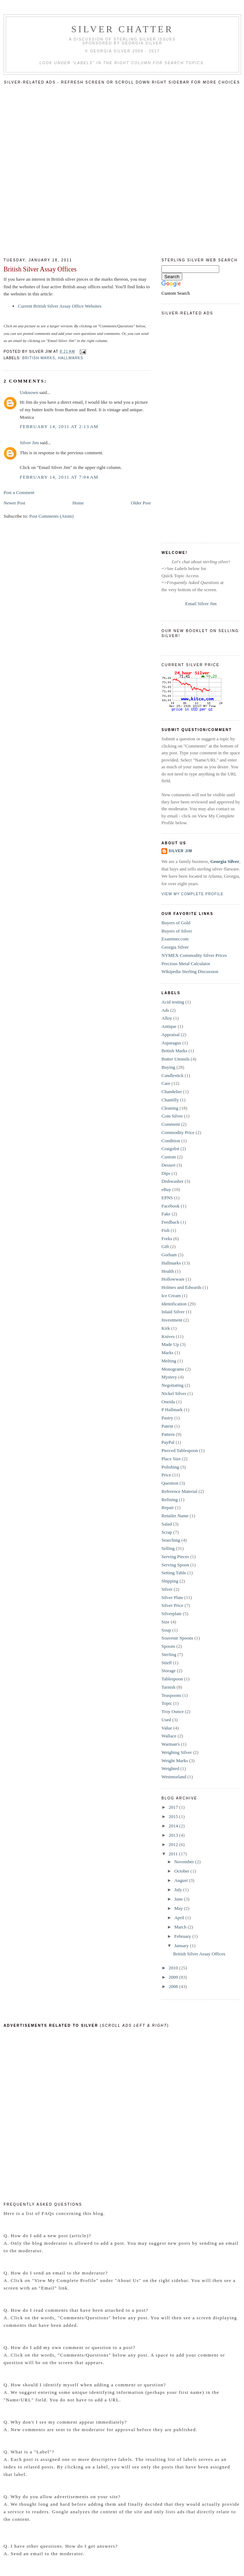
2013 (174, 1835)
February (183, 1936)
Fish (165, 1230)
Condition (170, 1140)
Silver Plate (172, 1597)
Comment (170, 1124)
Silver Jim (29, 442)
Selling (168, 1548)
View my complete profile (192, 894)
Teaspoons (171, 1695)
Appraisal (170, 1034)
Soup (166, 1630)
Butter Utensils (175, 1059)
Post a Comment (19, 492)
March (181, 1927)
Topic (166, 1703)
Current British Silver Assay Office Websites (60, 306)
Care (165, 1083)
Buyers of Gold (175, 922)
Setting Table (173, 1572)
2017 (174, 1807)
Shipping (169, 1581)
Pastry (167, 1417)
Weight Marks (174, 1760)
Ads (165, 1010)
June (179, 1899)
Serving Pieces (175, 1556)
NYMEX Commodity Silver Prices (194, 955)
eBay (166, 1189)
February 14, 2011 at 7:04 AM (59, 477)
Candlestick (172, 1075)
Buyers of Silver (176, 931)
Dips (165, 1173)
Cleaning (169, 1108)
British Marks (38, 358)
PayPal (167, 1442)
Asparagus (171, 1042)
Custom (168, 1156)
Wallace (169, 1735)
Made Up (170, 1344)
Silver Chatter (122, 29)
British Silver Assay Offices (40, 269)
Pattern (168, 1434)
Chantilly (170, 1099)
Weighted (170, 1768)
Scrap (166, 1532)
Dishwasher (172, 1181)
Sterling (168, 1654)
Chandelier (171, 1091)
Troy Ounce (172, 1711)
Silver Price (172, 1605)
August (181, 1880)
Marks (167, 1352)
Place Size (171, 1458)
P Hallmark (172, 1409)
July (178, 1889)
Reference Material (179, 1491)
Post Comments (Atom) (51, 516)
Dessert (168, 1165)
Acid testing (172, 1002)
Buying (168, 1067)
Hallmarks (70, 358)
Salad (166, 1524)
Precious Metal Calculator (185, 963)
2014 (174, 1825)
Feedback (170, 1222)
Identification (174, 1303)
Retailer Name (174, 1515)
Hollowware (172, 1279)
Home (78, 503)
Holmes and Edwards (181, 1287)
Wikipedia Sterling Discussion (189, 971)
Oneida (168, 1401)
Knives (168, 1336)
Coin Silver (172, 1116)
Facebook (170, 1206)
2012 (174, 1844)
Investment (171, 1320)
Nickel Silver (173, 1393)
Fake (165, 1213)
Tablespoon (172, 1678)
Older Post (141, 503)
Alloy (166, 1018)
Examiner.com (174, 938)
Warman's (170, 1744)
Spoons (168, 1646)
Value (166, 1728)
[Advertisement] (81, 169)
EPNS (167, 1197)
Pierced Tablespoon (179, 1450)
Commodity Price (177, 1132)
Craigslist (170, 1148)
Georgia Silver (224, 861)
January (182, 1945)
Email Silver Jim (200, 603)
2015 (174, 1816)
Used (166, 1719)
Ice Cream (171, 1295)
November (184, 1861)
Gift (165, 1246)
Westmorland (173, 1776)
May (179, 1908)
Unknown (29, 392)
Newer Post (14, 503)
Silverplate (171, 1613)
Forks (166, 1238)
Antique (169, 1026)
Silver (167, 1589)
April (180, 1917)
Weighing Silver (176, 1752)
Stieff (166, 1662)
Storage (168, 1670)
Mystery (169, 1377)
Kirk (165, 1328)
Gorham (169, 1254)
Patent (167, 1426)
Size (165, 1621)
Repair (167, 1507)
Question (169, 1483)
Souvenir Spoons (177, 1638)
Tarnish (168, 1687)
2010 (174, 1967)
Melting (168, 1360)
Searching (170, 1540)
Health (167, 1271)
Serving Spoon (175, 1564)
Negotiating (172, 1385)
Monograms (172, 1369)
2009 (174, 1977)
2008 (174, 1986)
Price (166, 1474)
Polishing (170, 1467)
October (182, 1871)
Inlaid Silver (173, 1311)
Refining (169, 1499)
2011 (174, 1853)
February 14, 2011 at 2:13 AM (59, 426)
